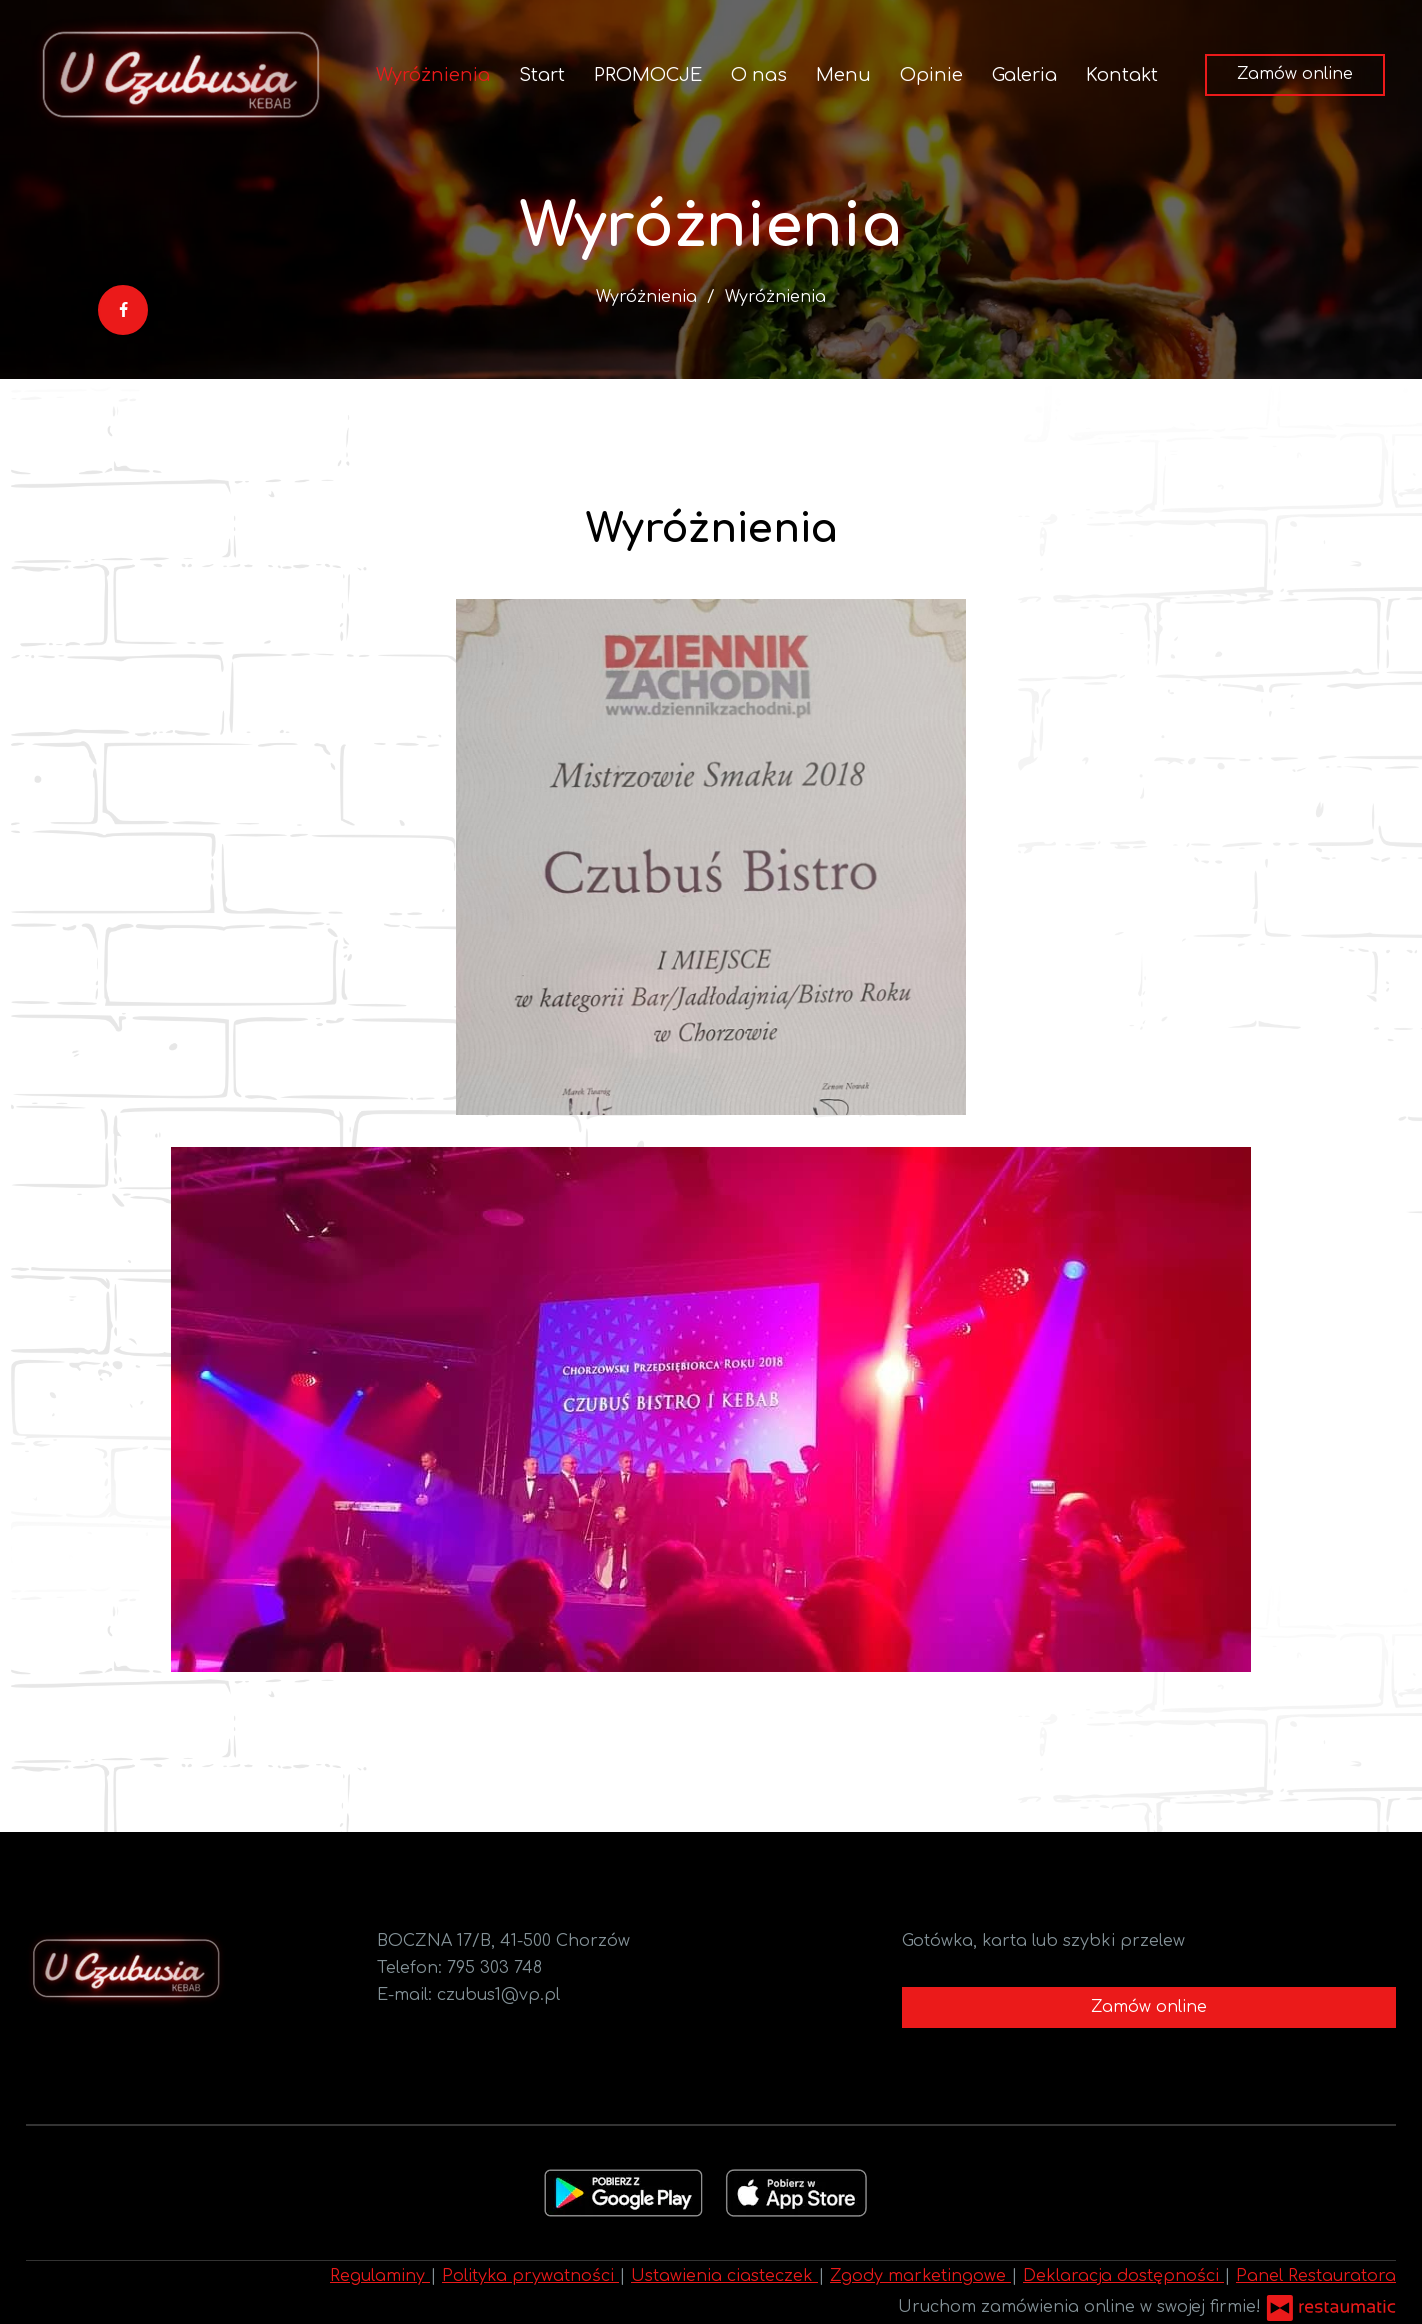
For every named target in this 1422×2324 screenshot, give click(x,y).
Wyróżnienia (433, 75)
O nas (759, 75)
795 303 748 (494, 1968)
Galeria (1024, 75)
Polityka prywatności (530, 2276)
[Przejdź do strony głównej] (180, 75)
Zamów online (1295, 74)
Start (542, 75)
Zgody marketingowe (920, 2276)
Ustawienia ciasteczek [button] (724, 2276)
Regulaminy (380, 2276)
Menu (843, 75)
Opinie (931, 75)
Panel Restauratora (1316, 2276)
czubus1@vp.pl (498, 1995)
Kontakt (1122, 75)
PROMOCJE (648, 75)
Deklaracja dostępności (1123, 2276)
